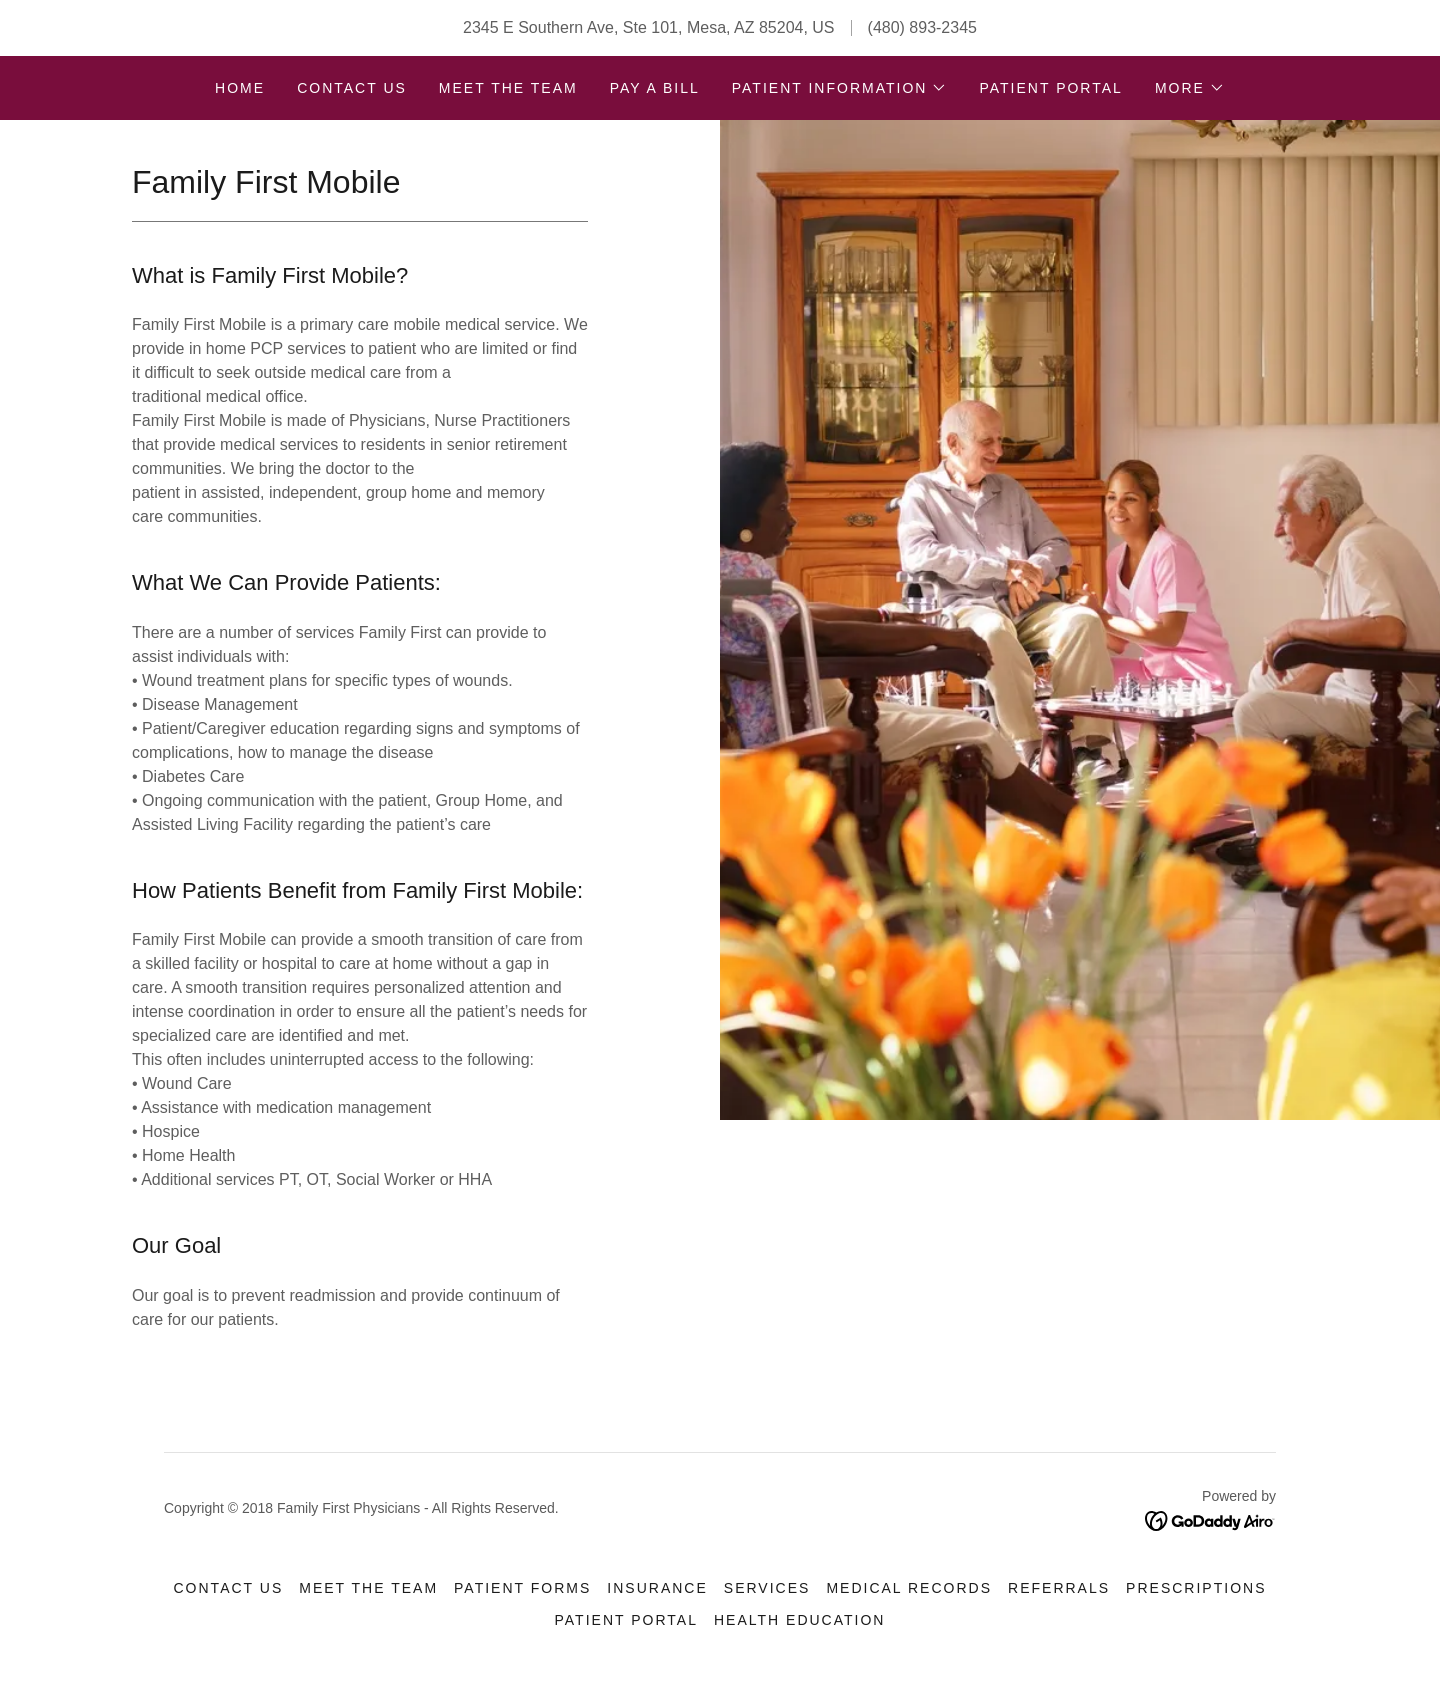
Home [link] (240, 88)
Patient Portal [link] (1050, 88)
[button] (840, 88)
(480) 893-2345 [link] (922, 27)
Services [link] (767, 1588)
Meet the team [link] (508, 88)
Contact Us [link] (352, 88)
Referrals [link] (1059, 1588)
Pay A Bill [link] (655, 88)
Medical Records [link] (909, 1588)
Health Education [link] (800, 1620)
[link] (1210, 1519)
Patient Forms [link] (522, 1588)
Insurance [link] (657, 1588)
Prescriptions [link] (1196, 1588)
